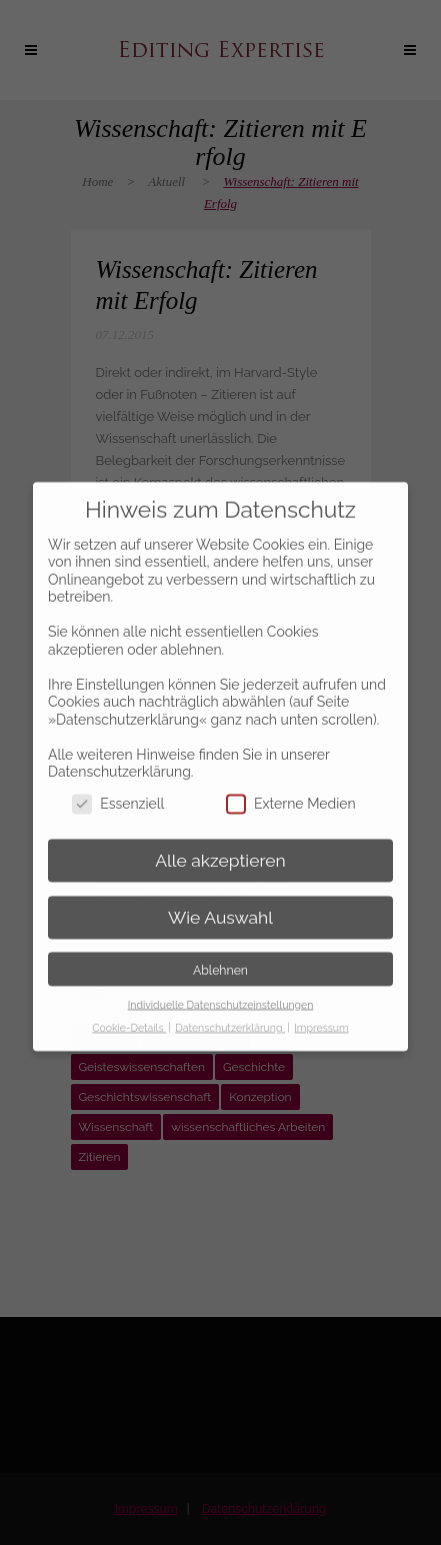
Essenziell (118, 787)
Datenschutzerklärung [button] (230, 1010)
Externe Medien (291, 787)
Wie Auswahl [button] (220, 900)
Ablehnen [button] (220, 952)
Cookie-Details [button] (129, 1010)
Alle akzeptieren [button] (220, 843)
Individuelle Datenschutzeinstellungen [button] (221, 987)
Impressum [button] (321, 1010)
